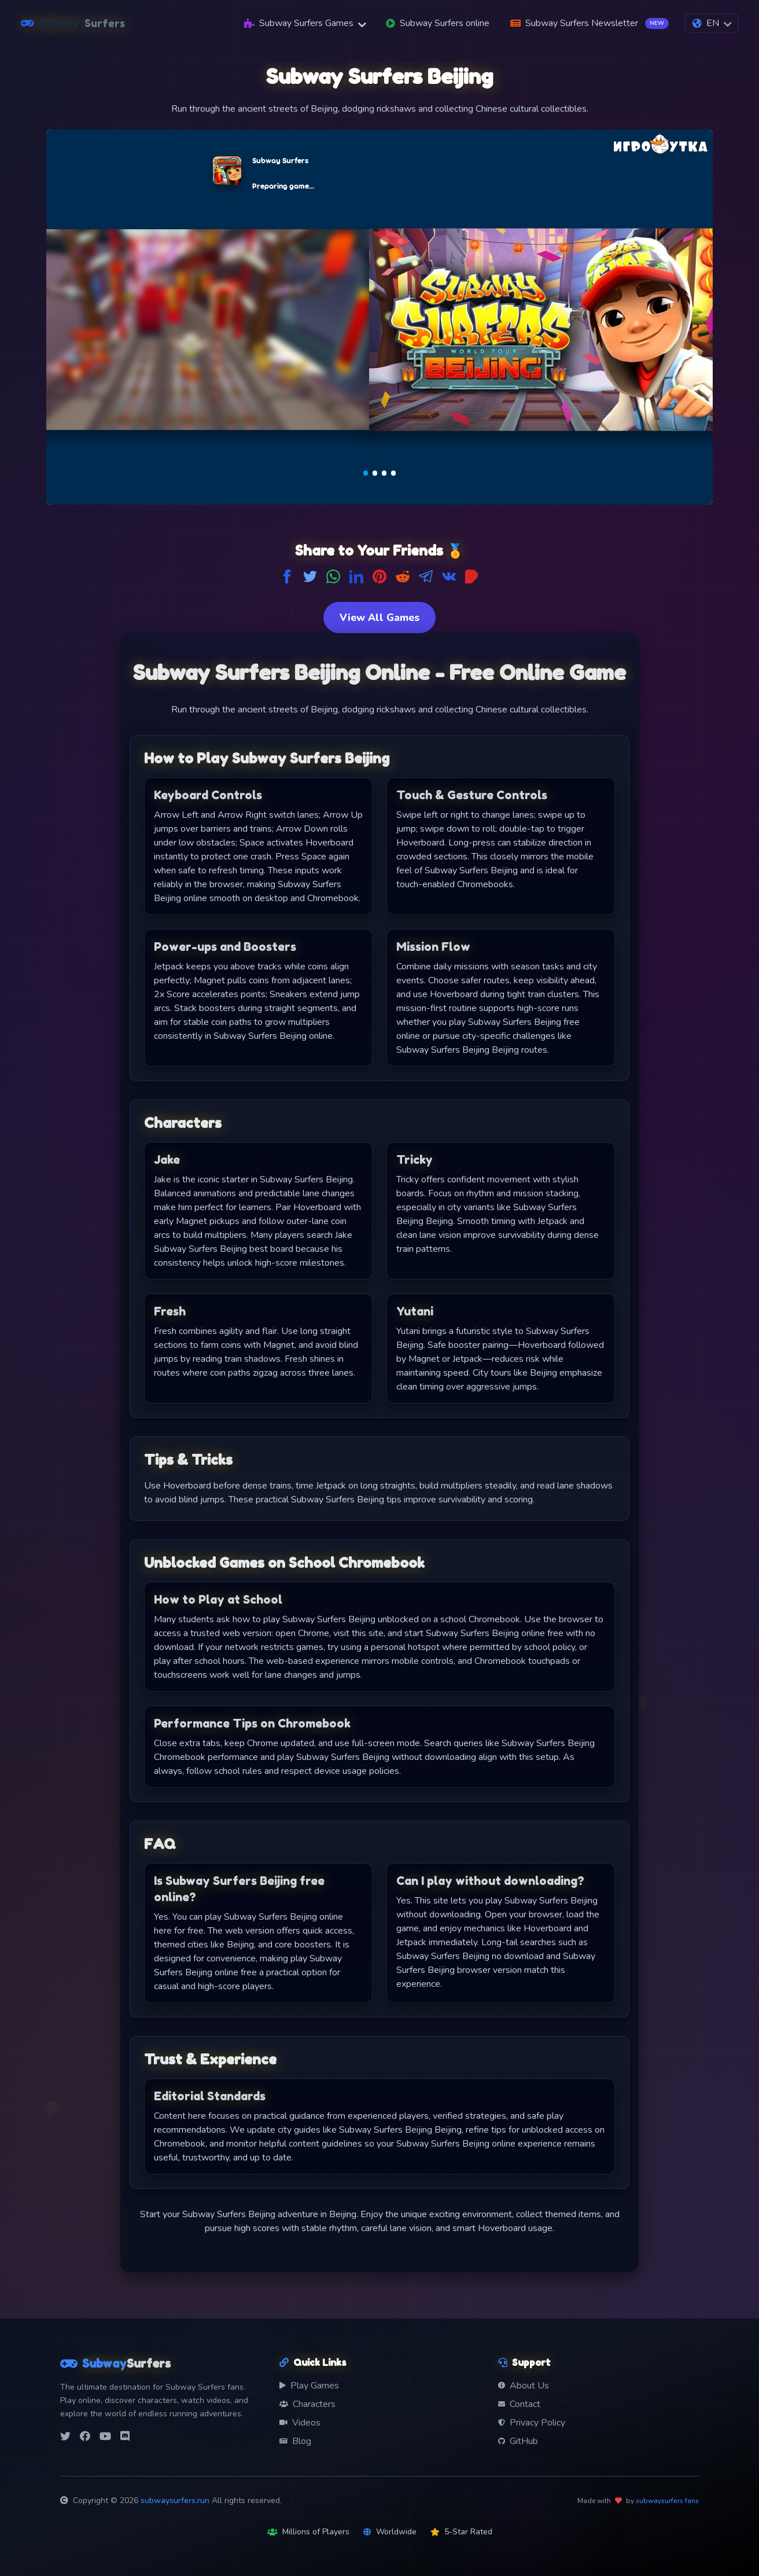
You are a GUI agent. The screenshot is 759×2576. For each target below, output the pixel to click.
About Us (523, 2385)
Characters (307, 2404)
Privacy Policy (531, 2422)
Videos (299, 2422)
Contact (519, 2404)
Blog (295, 2441)
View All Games (379, 617)
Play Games (309, 2385)
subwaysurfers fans (667, 2500)
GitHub (518, 2441)
